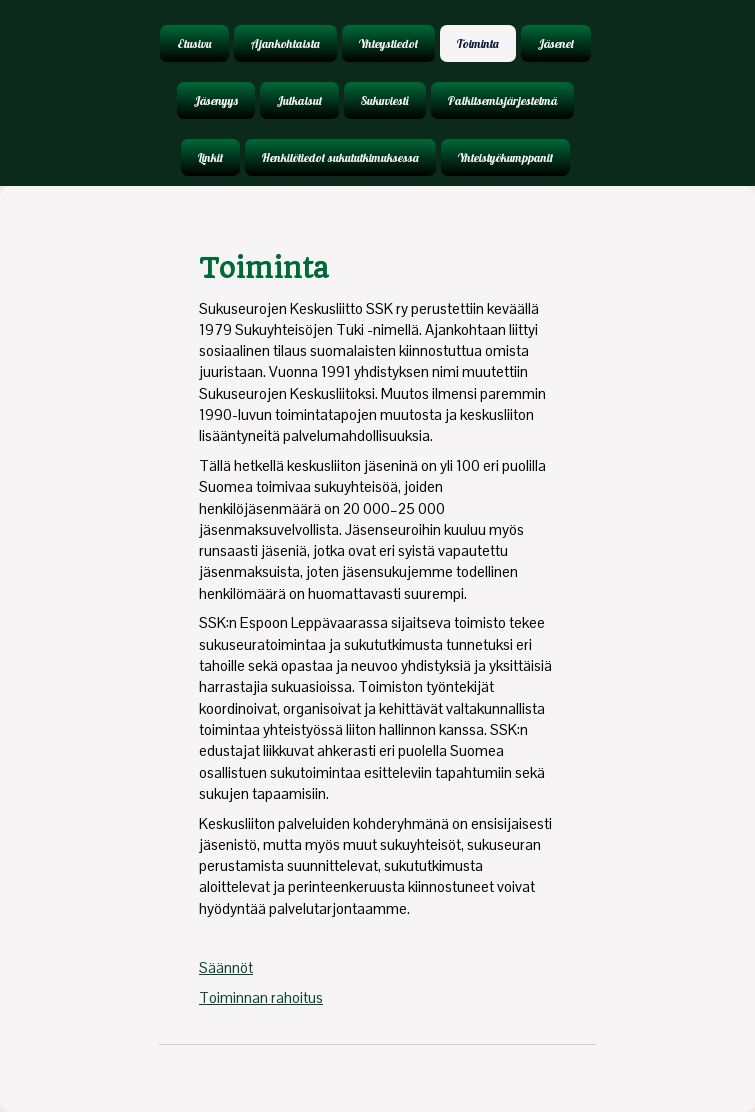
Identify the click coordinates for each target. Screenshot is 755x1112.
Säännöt (226, 967)
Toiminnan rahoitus (261, 997)
